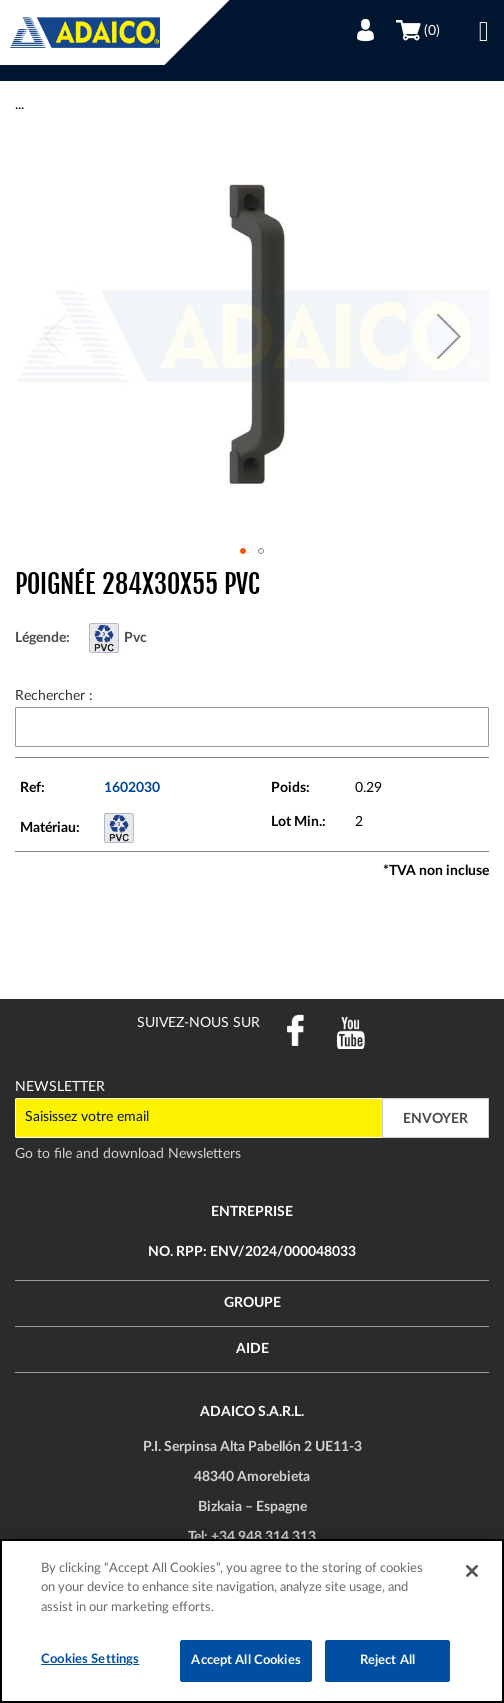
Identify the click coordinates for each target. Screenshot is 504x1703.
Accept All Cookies (245, 1660)
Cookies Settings (90, 1659)
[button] (449, 336)
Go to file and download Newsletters (128, 1154)
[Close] (472, 1571)
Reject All (387, 1660)
